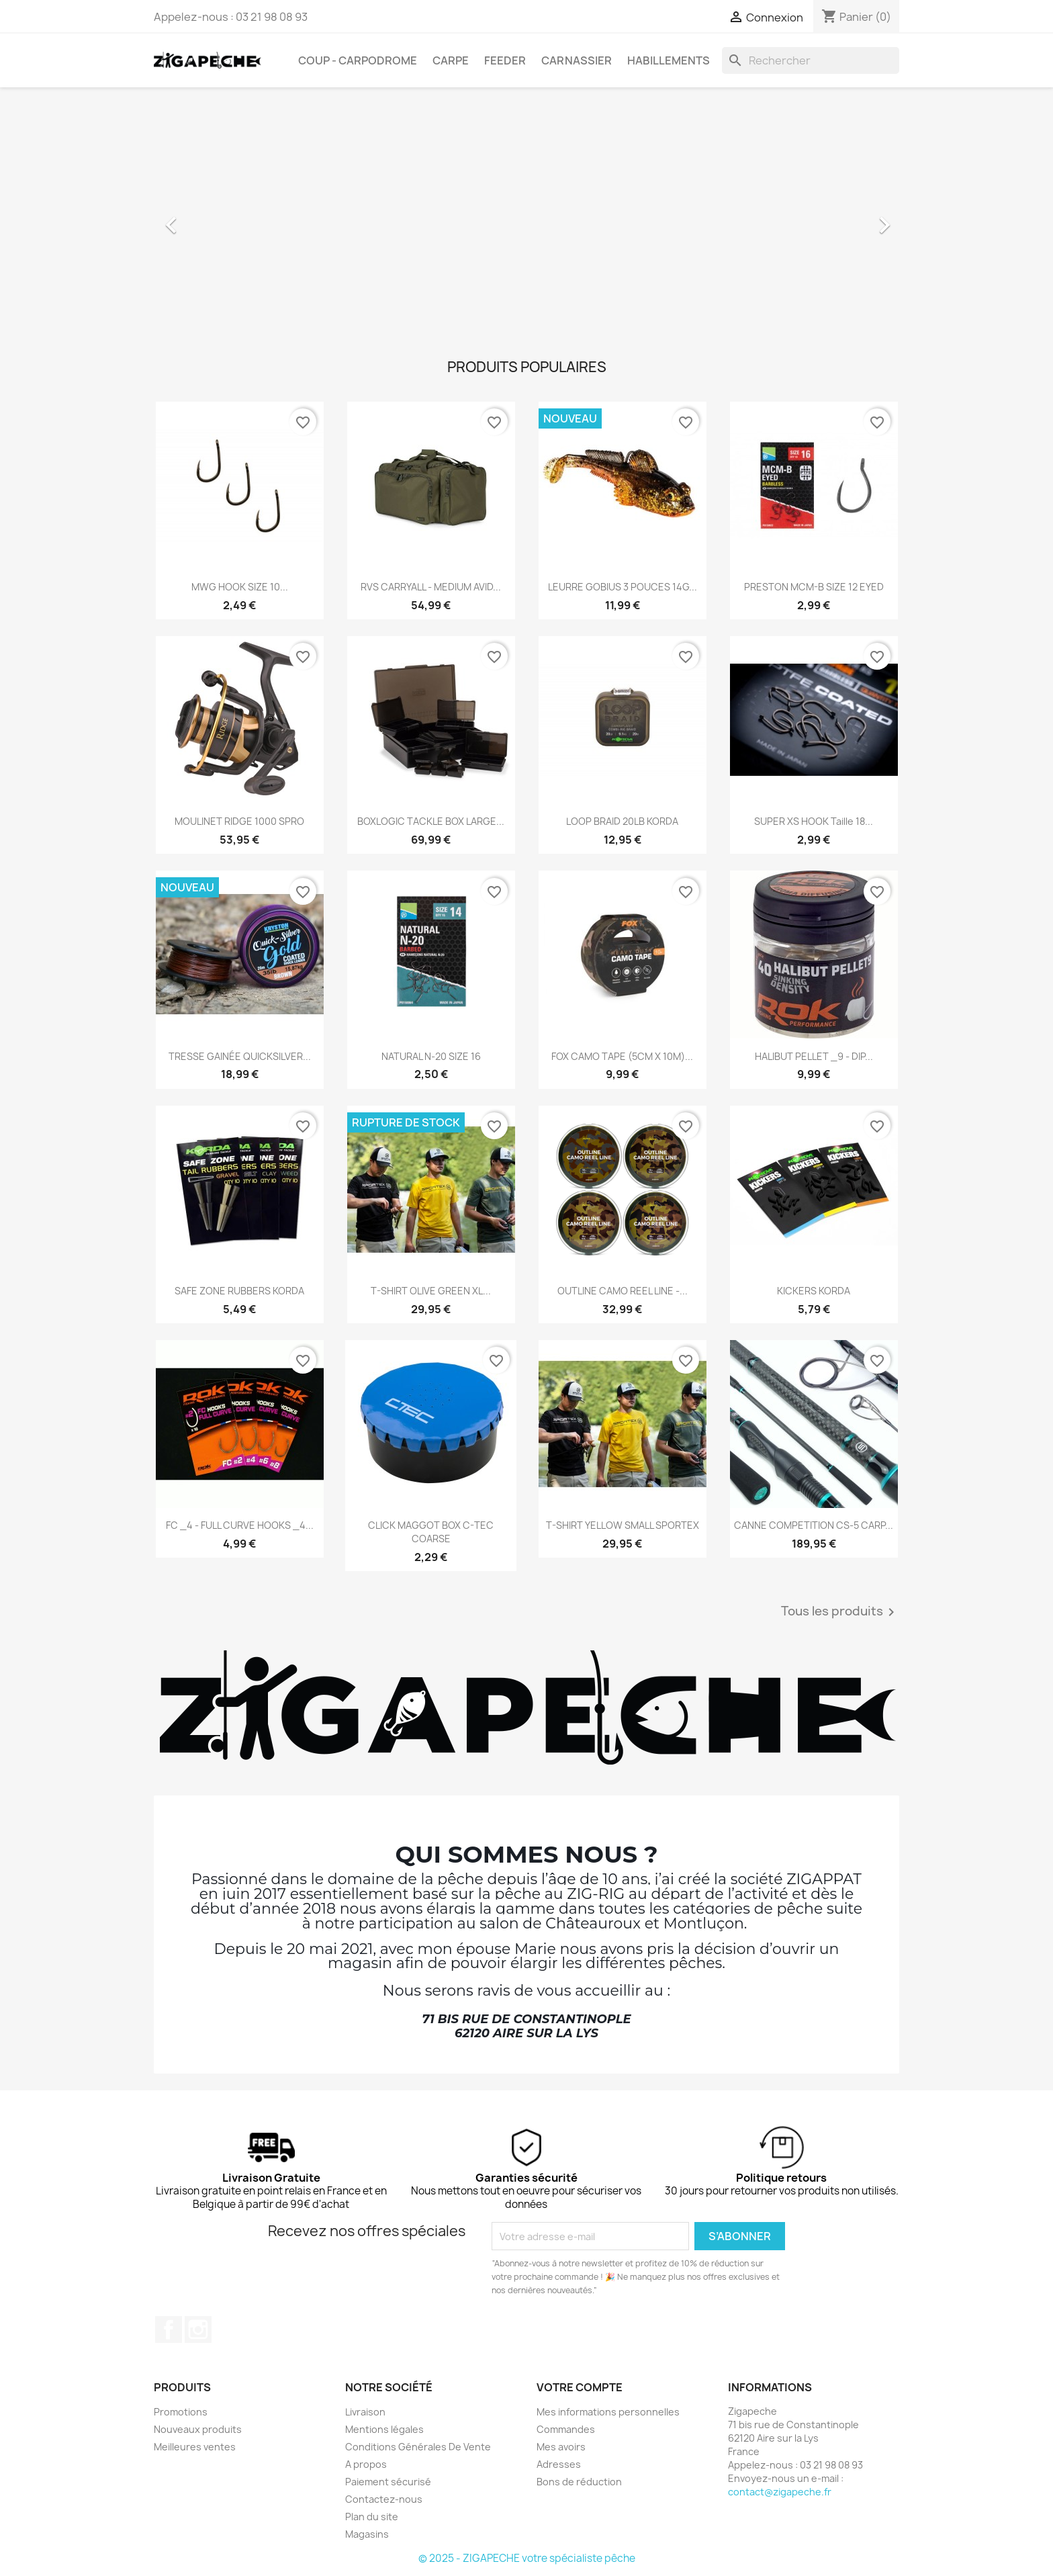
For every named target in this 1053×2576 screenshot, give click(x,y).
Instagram (198, 2329)
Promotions (181, 2411)
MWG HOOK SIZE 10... (239, 586)
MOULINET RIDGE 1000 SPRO (239, 821)
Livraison (365, 2411)
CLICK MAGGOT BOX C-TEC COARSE (431, 1532)
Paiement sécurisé (388, 2481)
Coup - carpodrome (357, 60)
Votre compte (580, 2387)
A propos (366, 2464)
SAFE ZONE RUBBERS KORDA (239, 1290)
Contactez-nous (383, 2499)
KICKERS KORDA (813, 1290)
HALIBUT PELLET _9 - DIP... (814, 1056)
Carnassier (576, 60)
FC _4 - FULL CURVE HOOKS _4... (240, 1525)
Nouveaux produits (198, 2429)
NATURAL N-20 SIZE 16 (431, 1056)
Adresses (559, 2464)
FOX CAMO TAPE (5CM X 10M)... (622, 1056)
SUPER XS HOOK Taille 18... (813, 821)
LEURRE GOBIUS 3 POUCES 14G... (622, 586)
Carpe (450, 60)
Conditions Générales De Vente (418, 2446)
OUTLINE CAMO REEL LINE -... (622, 1290)
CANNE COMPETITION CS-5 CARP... (813, 1525)
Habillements (668, 60)
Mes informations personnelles (608, 2411)
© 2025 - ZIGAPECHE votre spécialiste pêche (526, 2558)
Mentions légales (384, 2429)
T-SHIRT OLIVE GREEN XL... (431, 1290)
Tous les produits (840, 1612)
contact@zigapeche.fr (779, 2491)
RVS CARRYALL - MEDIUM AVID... (431, 586)
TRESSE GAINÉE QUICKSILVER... (240, 1056)
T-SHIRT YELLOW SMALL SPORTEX (622, 1525)
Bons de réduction (579, 2481)
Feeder (505, 60)
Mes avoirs (561, 2446)
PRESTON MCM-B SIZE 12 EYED (814, 586)
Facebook (168, 2329)
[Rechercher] (810, 60)
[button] (210, 218)
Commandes (566, 2429)
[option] (526, 218)
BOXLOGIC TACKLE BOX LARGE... (430, 821)
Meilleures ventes (195, 2446)
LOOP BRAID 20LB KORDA (622, 821)
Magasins (367, 2534)
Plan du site (371, 2516)
